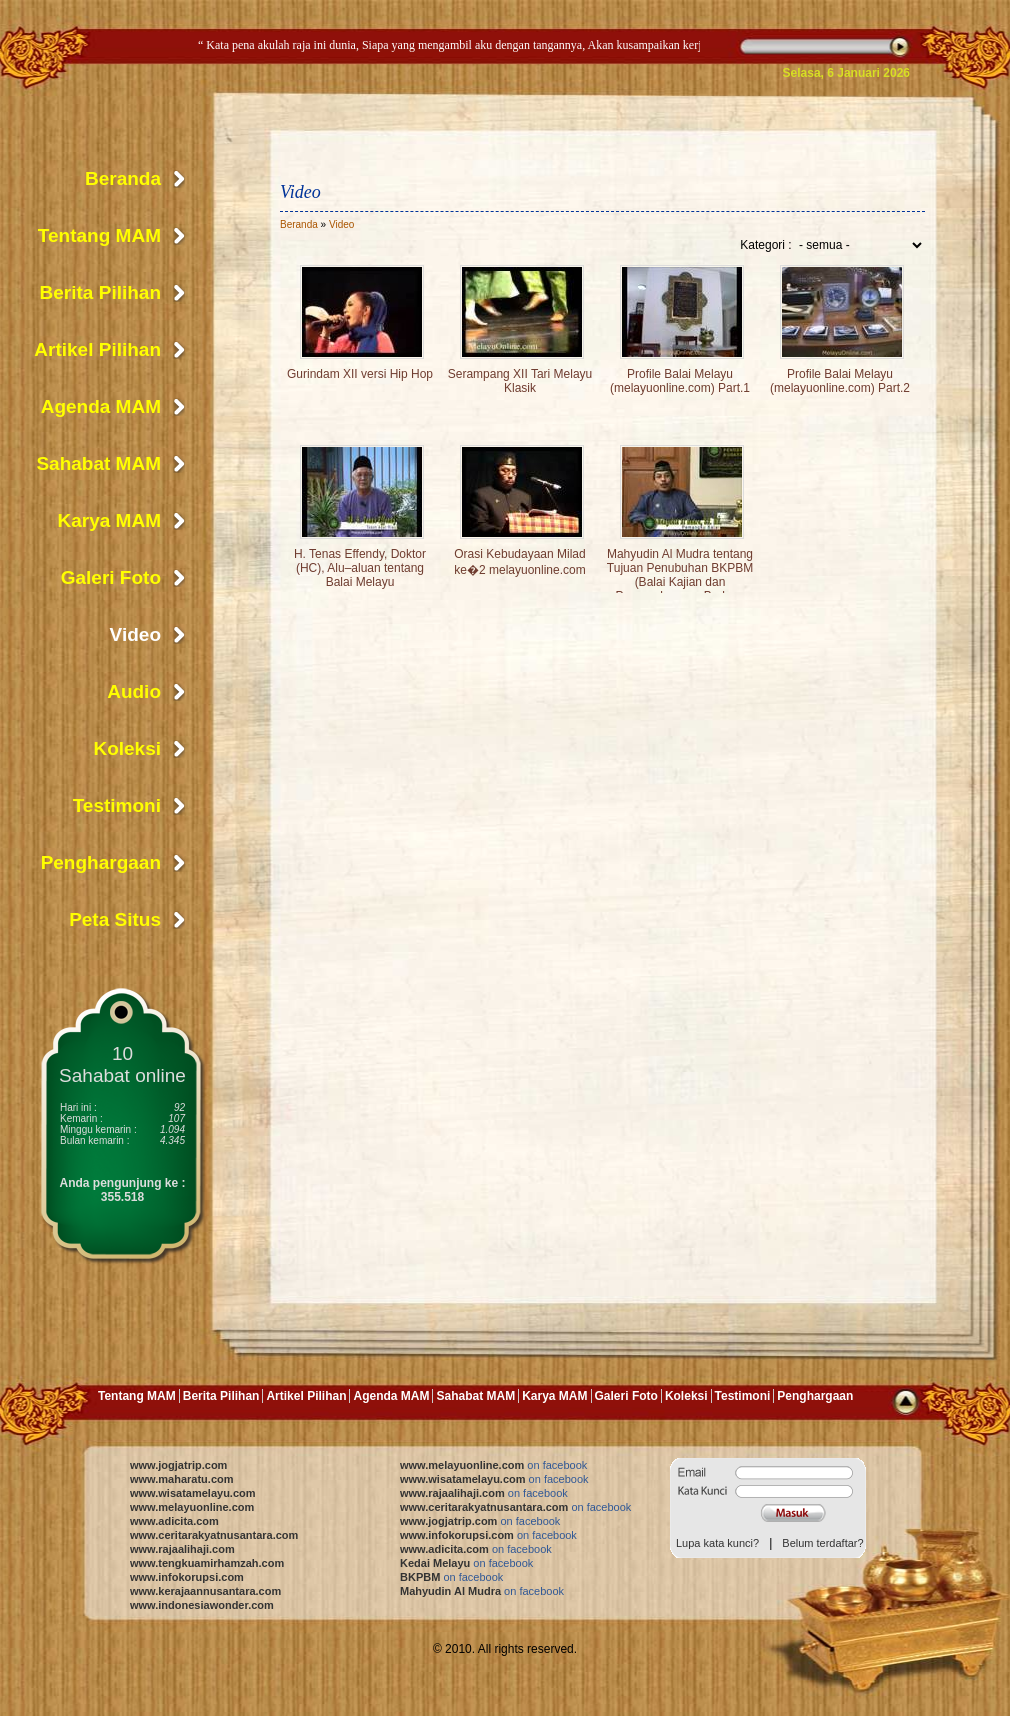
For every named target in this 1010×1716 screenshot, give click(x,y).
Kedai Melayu (466, 1563)
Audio (134, 691)
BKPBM (451, 1577)
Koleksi (127, 748)
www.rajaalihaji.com (182, 1549)
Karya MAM (109, 520)
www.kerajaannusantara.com (205, 1591)
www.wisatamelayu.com (193, 1493)
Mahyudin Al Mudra (482, 1591)
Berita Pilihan (100, 292)
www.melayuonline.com (192, 1507)
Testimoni (117, 805)
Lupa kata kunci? (717, 1543)
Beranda (299, 224)
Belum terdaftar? (822, 1543)
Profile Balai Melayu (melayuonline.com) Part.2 (840, 381)
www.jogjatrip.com (178, 1465)
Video (341, 224)
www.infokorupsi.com (187, 1577)
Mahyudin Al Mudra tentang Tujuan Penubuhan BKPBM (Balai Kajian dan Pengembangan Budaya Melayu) (680, 582)
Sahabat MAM (98, 463)
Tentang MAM (99, 235)
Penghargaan (101, 862)
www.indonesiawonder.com (202, 1605)
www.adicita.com (174, 1521)
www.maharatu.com (182, 1479)
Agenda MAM (101, 406)
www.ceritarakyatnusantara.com (214, 1535)
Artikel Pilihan (97, 349)
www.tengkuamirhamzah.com (207, 1563)
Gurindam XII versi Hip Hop (360, 374)
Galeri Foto (111, 577)
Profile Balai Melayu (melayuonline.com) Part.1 (680, 381)
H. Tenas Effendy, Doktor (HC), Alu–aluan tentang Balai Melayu (360, 568)
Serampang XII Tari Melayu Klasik (520, 381)
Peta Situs (115, 919)
